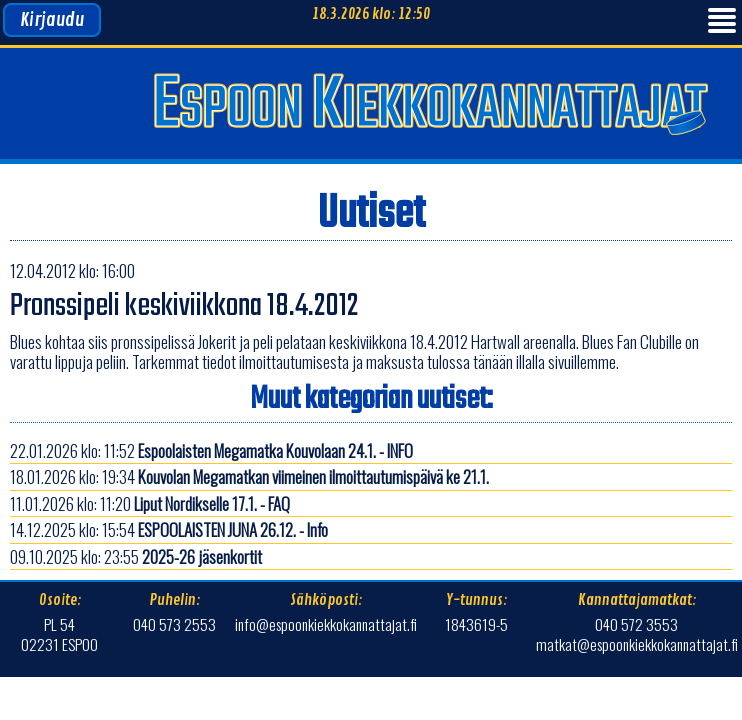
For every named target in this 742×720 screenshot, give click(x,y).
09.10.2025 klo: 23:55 (136, 556)
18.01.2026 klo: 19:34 (249, 476)
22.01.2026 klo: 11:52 (211, 450)
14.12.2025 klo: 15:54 (169, 529)
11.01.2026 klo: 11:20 (150, 503)
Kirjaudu (52, 20)
